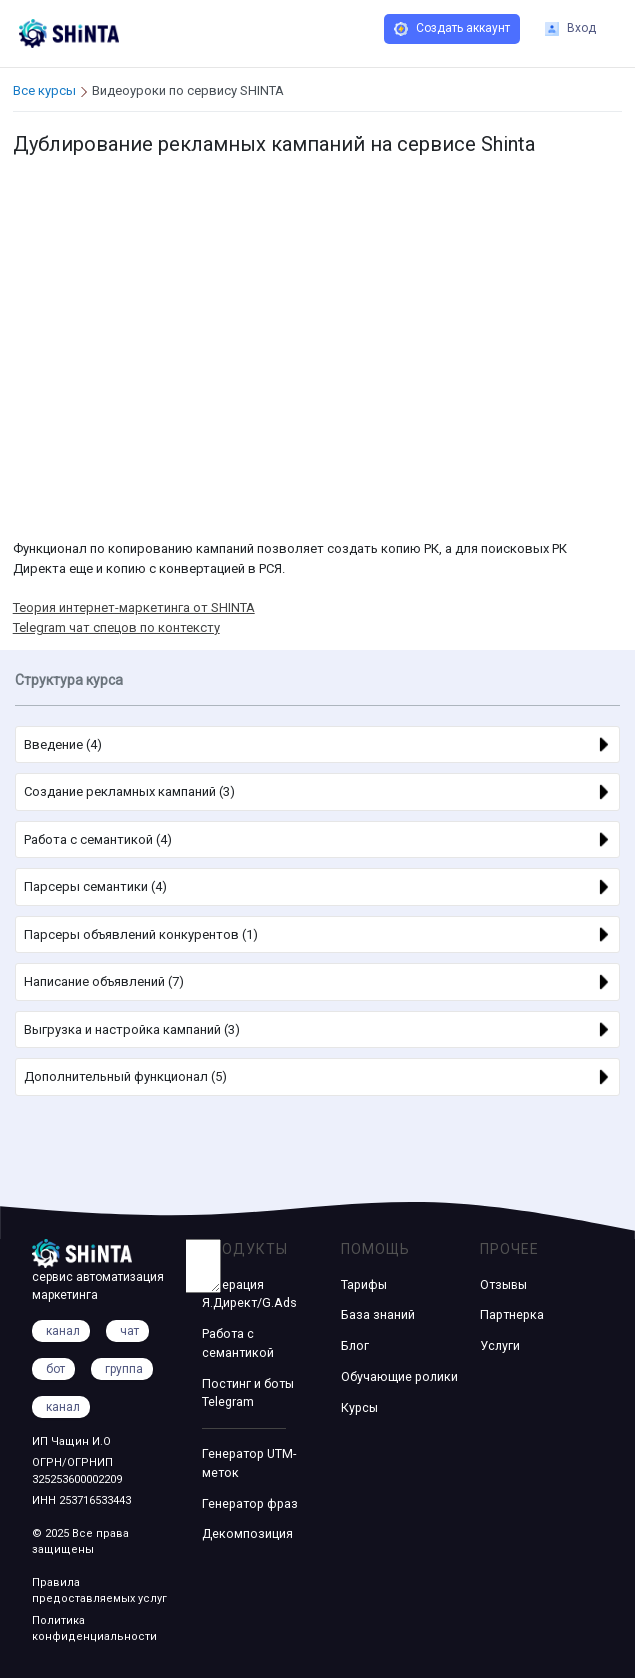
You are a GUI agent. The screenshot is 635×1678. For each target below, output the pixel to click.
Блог (355, 1345)
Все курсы (44, 90)
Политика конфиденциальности (94, 1629)
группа (124, 1369)
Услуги (500, 1345)
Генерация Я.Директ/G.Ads (249, 1294)
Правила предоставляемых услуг (99, 1591)
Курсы (359, 1407)
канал (63, 1407)
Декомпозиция (247, 1533)
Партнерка (512, 1314)
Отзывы (503, 1284)
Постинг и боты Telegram (248, 1393)
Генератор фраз (250, 1503)
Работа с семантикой (238, 1343)
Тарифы (364, 1284)
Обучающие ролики (399, 1376)
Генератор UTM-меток (249, 1463)
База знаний (378, 1314)
